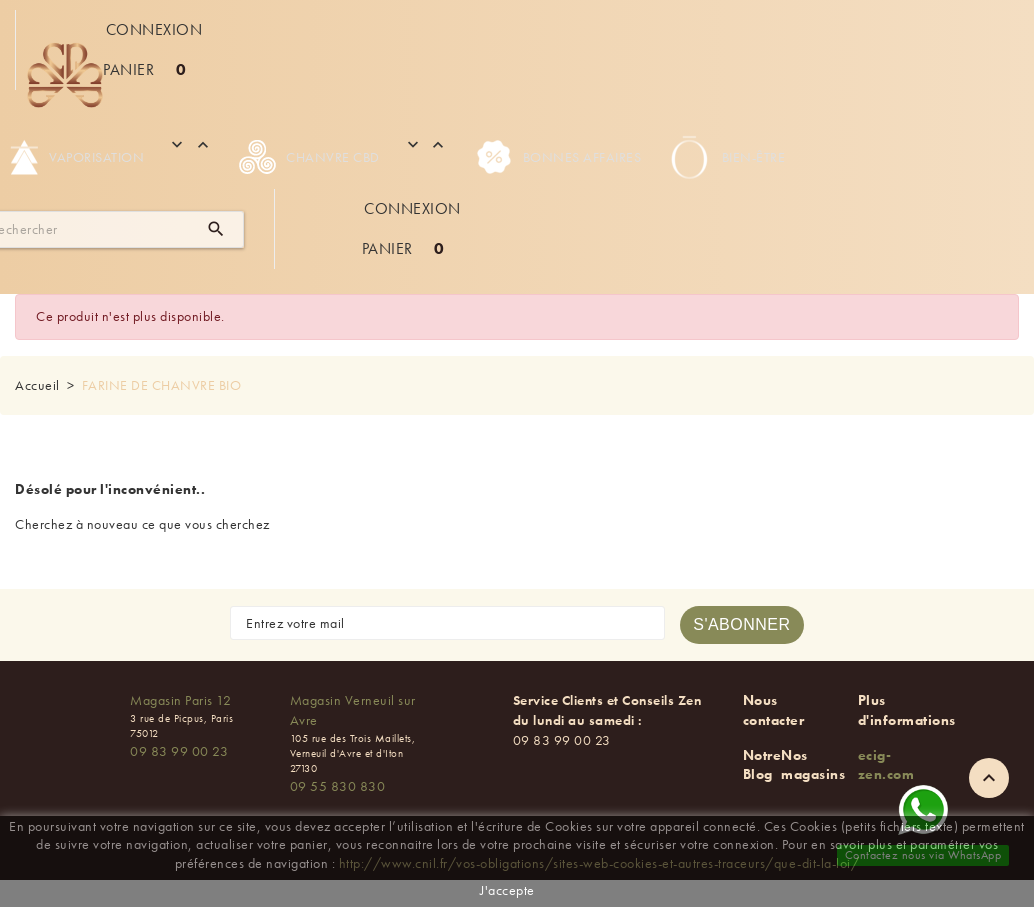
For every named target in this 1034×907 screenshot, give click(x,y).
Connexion (154, 29)
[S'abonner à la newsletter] (741, 625)
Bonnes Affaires (558, 157)
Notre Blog (762, 765)
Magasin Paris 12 (180, 700)
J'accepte (507, 890)
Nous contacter (774, 710)
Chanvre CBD (309, 157)
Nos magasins (813, 765)
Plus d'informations (907, 710)
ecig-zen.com (886, 765)
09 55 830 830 (338, 786)
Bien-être (725, 157)
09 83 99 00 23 (179, 751)
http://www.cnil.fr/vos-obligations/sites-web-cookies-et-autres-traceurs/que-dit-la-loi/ (599, 863)
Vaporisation (77, 157)
